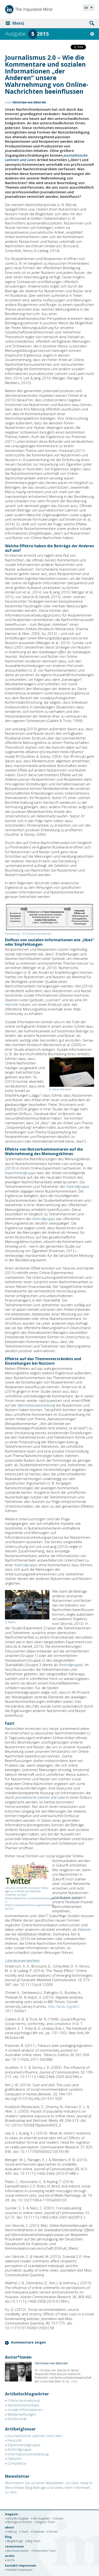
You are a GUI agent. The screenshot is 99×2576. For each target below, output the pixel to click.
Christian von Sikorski (29, 102)
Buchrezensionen (18, 2551)
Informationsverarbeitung (36, 1405)
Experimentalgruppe (20, 1172)
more (74, 2381)
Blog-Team (34, 2541)
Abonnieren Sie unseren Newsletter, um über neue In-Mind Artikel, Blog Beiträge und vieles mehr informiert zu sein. (49, 2487)
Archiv (11, 2560)
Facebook (38, 2532)
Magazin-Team (45, 2522)
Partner (53, 2532)
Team (24, 2532)
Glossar (59, 2518)
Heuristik (11, 1004)
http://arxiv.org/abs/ (64, 2006)
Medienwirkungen (22, 2414)
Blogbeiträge (15, 2541)
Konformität (17, 2418)
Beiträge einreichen (19, 2522)
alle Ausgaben (41, 2518)
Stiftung (12, 2532)
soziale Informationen (25, 2409)
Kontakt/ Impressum (20, 2570)
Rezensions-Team (44, 2551)
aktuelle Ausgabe (18, 2518)
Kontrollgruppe (77, 1186)
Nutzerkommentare (23, 2405)
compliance (62, 2023)
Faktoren (84, 1929)
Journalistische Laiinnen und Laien (35, 2435)
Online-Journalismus (24, 2400)
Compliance (17, 2463)
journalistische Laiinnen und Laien (40, 1797)
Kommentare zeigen (28, 2343)
